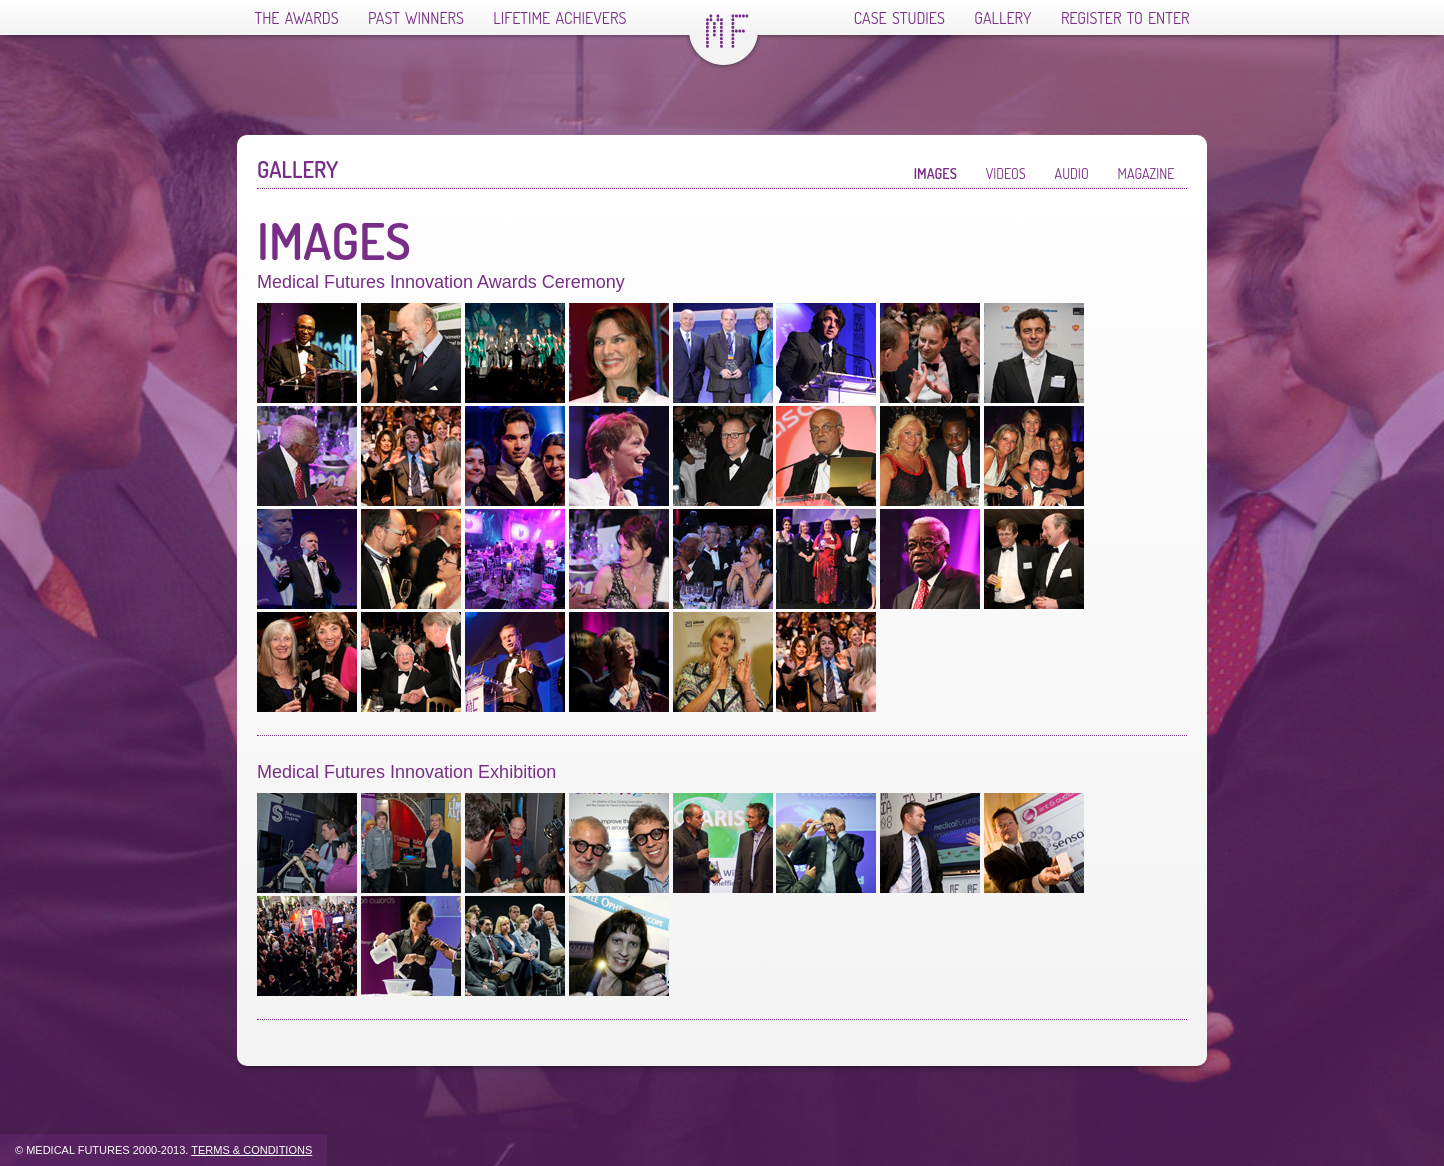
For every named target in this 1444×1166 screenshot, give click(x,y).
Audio (1072, 173)
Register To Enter (1125, 18)
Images (935, 173)
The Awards (297, 18)
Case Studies (899, 18)
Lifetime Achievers (559, 18)
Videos (1006, 173)
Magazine (1146, 173)
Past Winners (416, 18)
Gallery (1002, 18)
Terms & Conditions (251, 1150)
